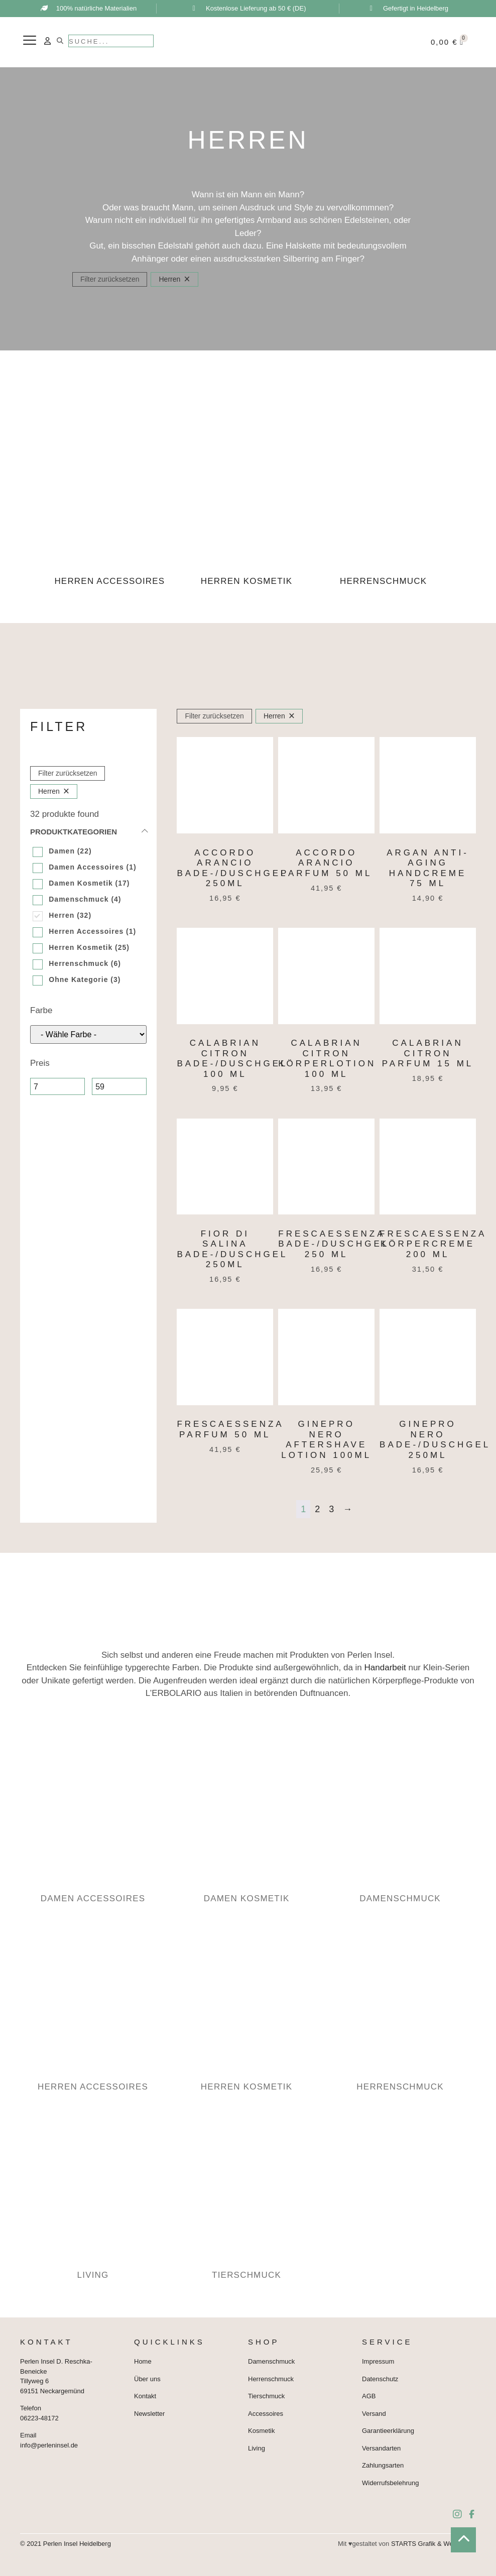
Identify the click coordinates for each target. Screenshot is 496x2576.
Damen (62, 851)
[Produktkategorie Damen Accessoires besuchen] (94, 1821)
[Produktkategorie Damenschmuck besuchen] (401, 1821)
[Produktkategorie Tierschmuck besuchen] (248, 2198)
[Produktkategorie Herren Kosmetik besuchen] (248, 512)
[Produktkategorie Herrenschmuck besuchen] (385, 512)
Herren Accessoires (86, 931)
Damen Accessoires (86, 867)
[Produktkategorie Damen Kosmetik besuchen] (248, 1821)
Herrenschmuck (78, 963)
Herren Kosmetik (80, 947)
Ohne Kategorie (78, 979)
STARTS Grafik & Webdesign (433, 2543)
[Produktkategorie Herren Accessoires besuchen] (111, 512)
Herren (61, 915)
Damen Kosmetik (81, 883)
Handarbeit (385, 1667)
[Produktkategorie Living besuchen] (94, 2198)
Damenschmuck (78, 899)
